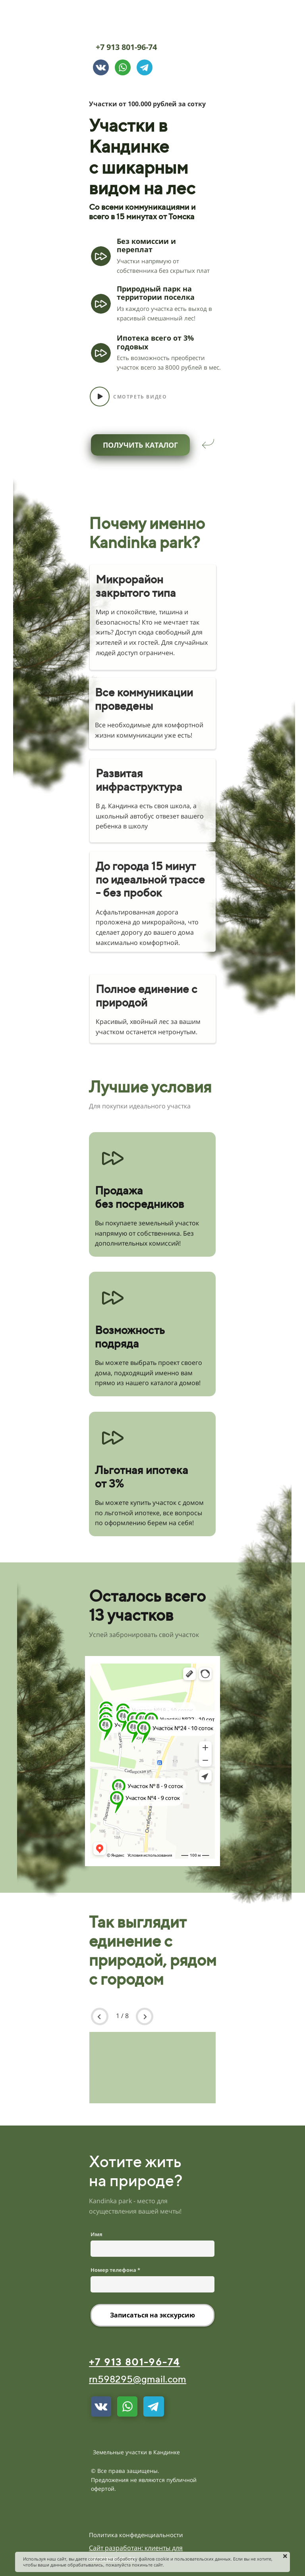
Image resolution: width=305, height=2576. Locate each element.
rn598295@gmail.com (137, 2378)
